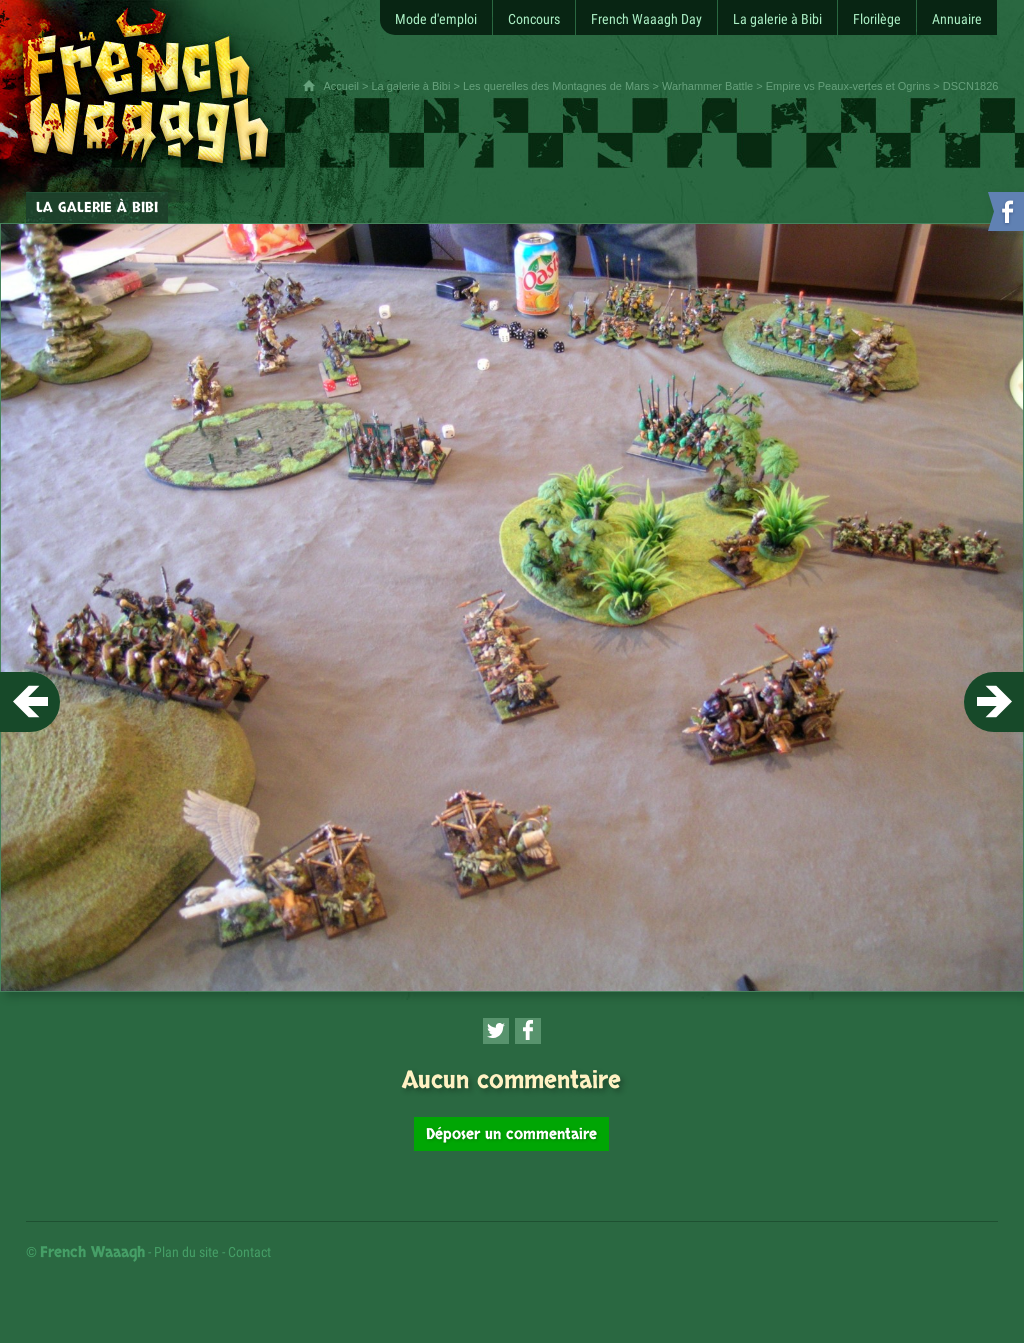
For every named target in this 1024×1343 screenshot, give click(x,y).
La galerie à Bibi (410, 86)
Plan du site (186, 1252)
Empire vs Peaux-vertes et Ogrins (848, 86)
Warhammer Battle (707, 86)
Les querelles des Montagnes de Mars (556, 86)
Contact (249, 1252)
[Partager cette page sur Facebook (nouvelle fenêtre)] (528, 1031)
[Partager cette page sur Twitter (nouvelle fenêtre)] (496, 1031)
